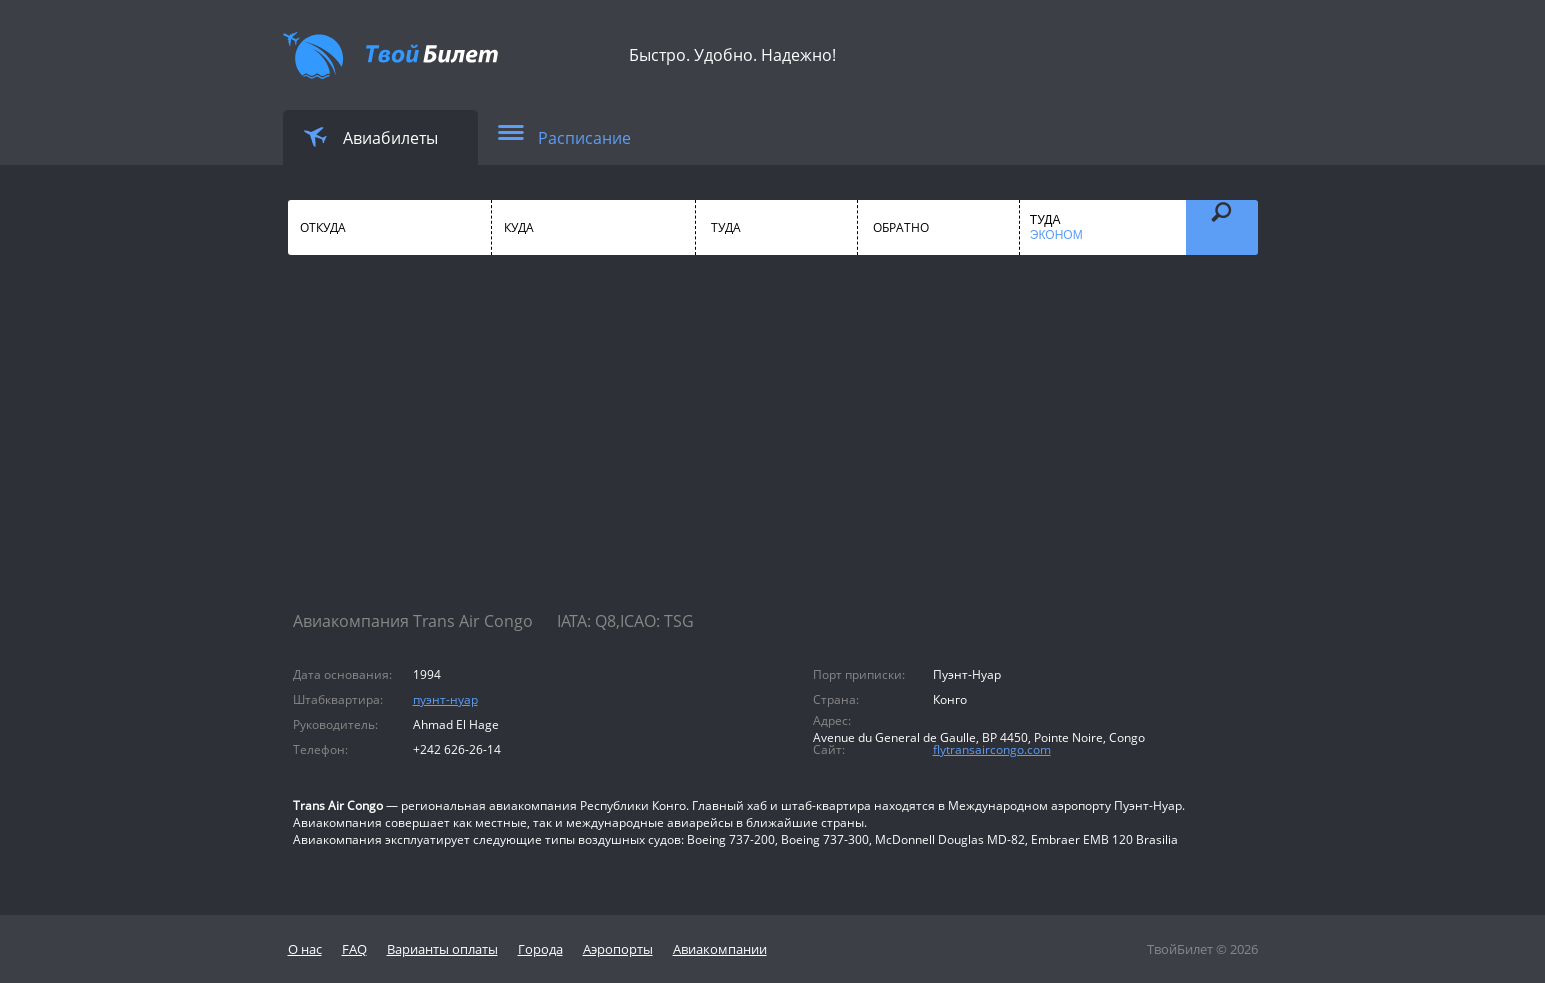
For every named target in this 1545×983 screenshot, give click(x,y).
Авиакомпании (720, 949)
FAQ (354, 949)
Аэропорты (618, 949)
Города (540, 949)
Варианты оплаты (442, 949)
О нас (305, 949)
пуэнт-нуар (445, 699)
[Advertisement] (773, 450)
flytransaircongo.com (992, 749)
